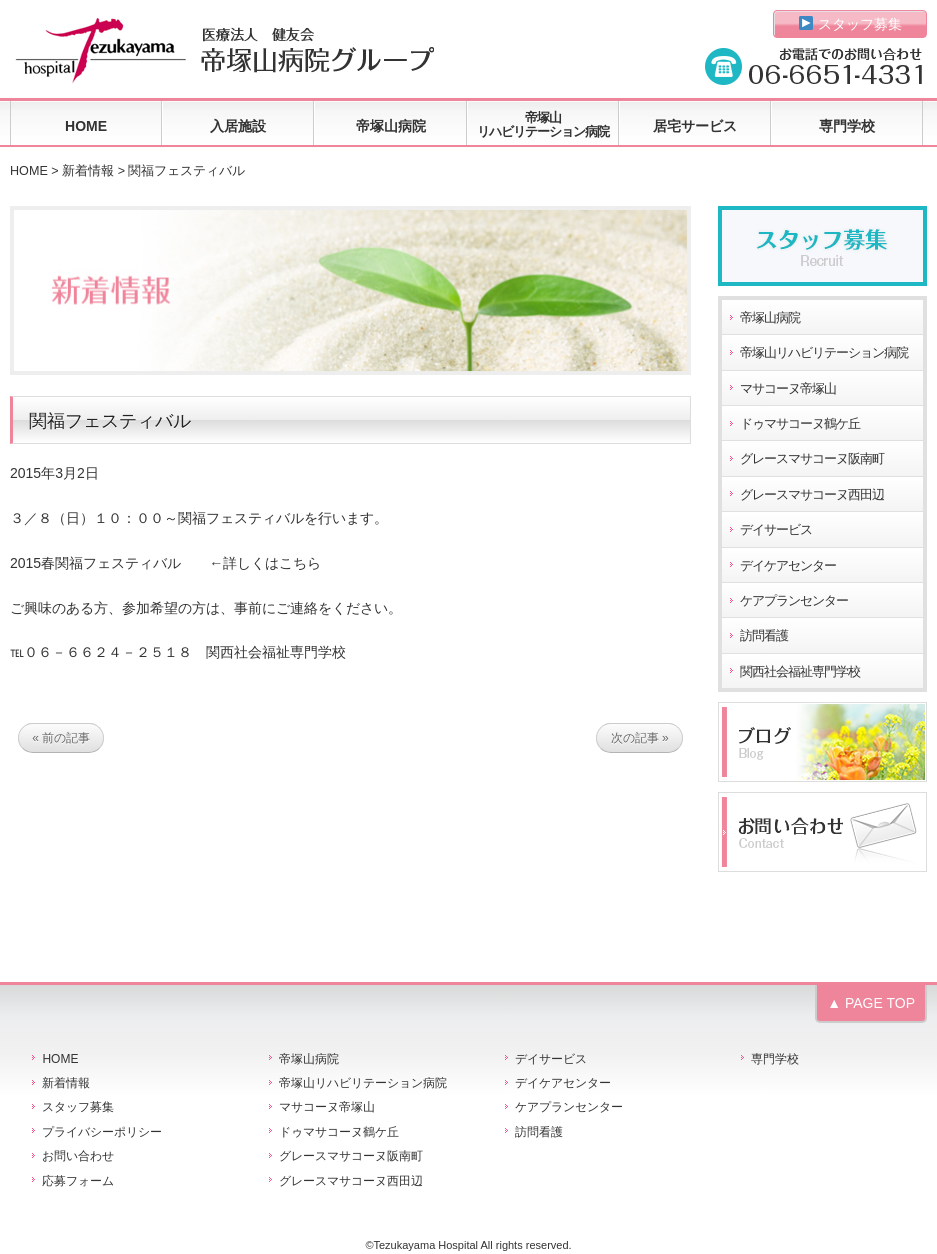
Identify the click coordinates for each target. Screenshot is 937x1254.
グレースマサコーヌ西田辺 (812, 495)
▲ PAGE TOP (871, 1003)
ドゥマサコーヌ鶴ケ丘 (800, 424)
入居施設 (238, 126)
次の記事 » (640, 738)
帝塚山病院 (391, 126)
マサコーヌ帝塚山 (788, 389)
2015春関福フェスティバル (95, 563)
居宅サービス (695, 126)
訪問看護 (764, 636)
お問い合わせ (78, 1156)
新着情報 (88, 171)
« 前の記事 (61, 738)
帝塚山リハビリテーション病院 (543, 124)
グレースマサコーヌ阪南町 (812, 459)
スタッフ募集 (850, 24)
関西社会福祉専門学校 (800, 672)
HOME (86, 126)
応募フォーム (78, 1181)
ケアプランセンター (794, 601)
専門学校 (847, 126)
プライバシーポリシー (102, 1132)
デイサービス (776, 530)
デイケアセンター (788, 566)
